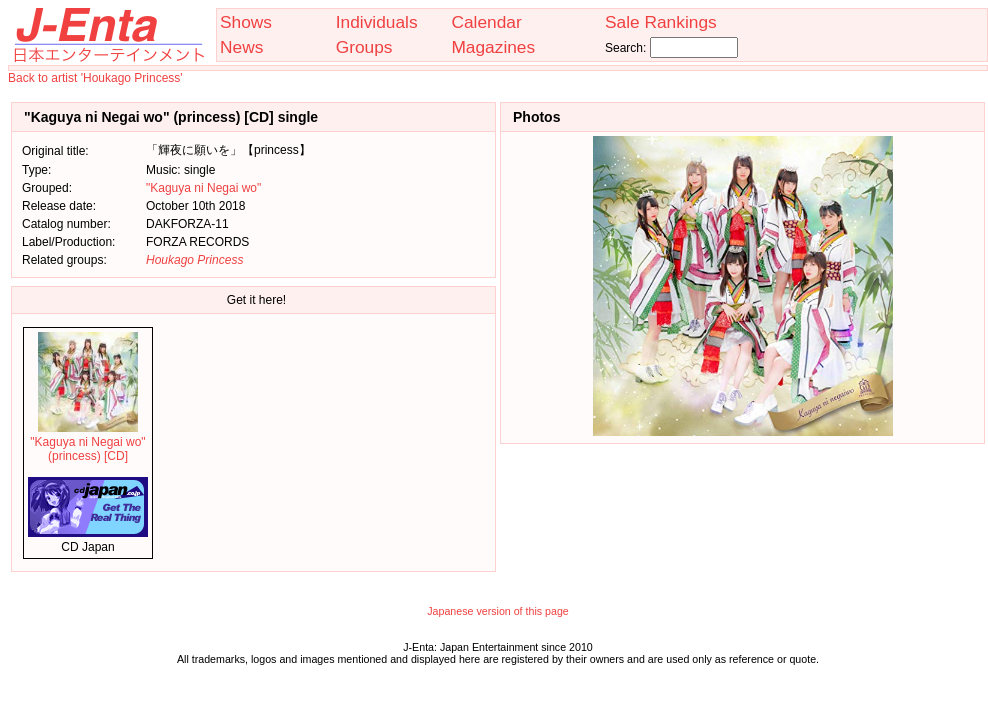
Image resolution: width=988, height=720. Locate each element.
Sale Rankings (661, 22)
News (241, 47)
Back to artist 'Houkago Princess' (95, 78)
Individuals (377, 22)
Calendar (486, 22)
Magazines (493, 47)
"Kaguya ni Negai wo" (203, 188)
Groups (364, 47)
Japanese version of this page (498, 611)
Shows (246, 22)
